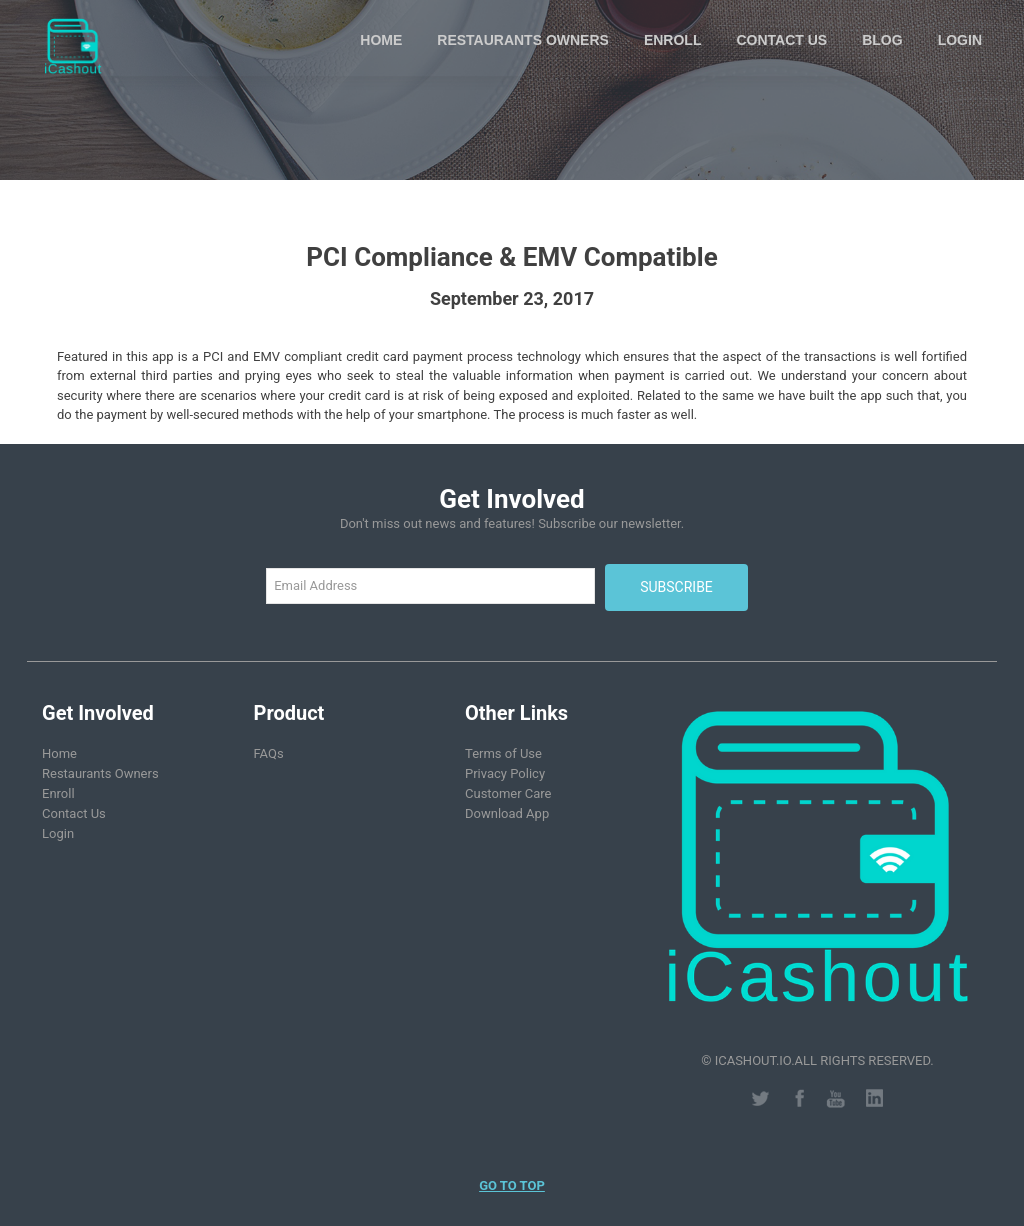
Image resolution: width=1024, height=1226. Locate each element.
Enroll (673, 40)
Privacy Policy (505, 773)
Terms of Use (503, 753)
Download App (507, 813)
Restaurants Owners (523, 40)
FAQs (269, 753)
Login (960, 40)
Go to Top (512, 1185)
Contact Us (781, 40)
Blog (882, 40)
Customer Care (508, 793)
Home (381, 40)
